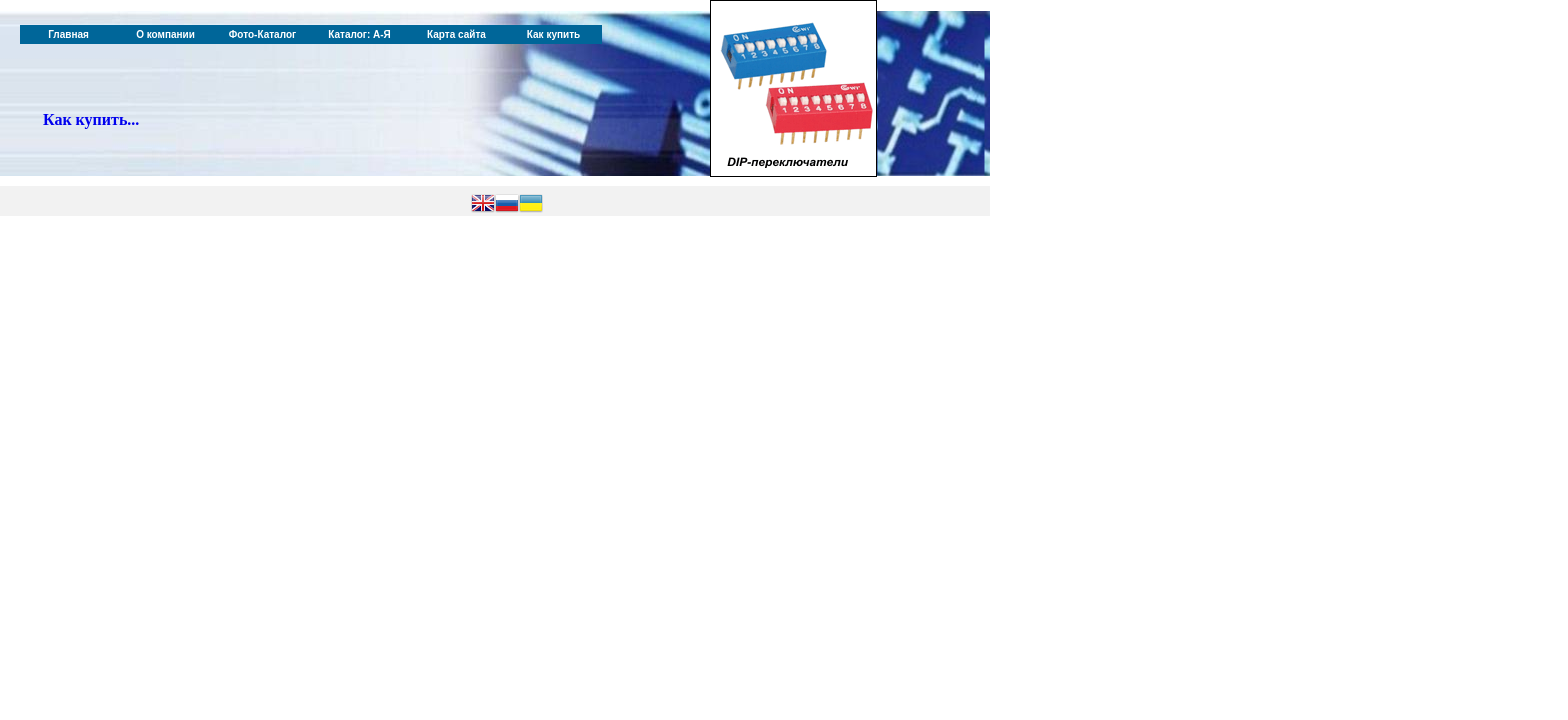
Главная (68, 34)
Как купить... (91, 119)
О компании (165, 34)
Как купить (553, 34)
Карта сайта (456, 34)
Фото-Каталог (262, 34)
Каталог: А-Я (359, 34)
